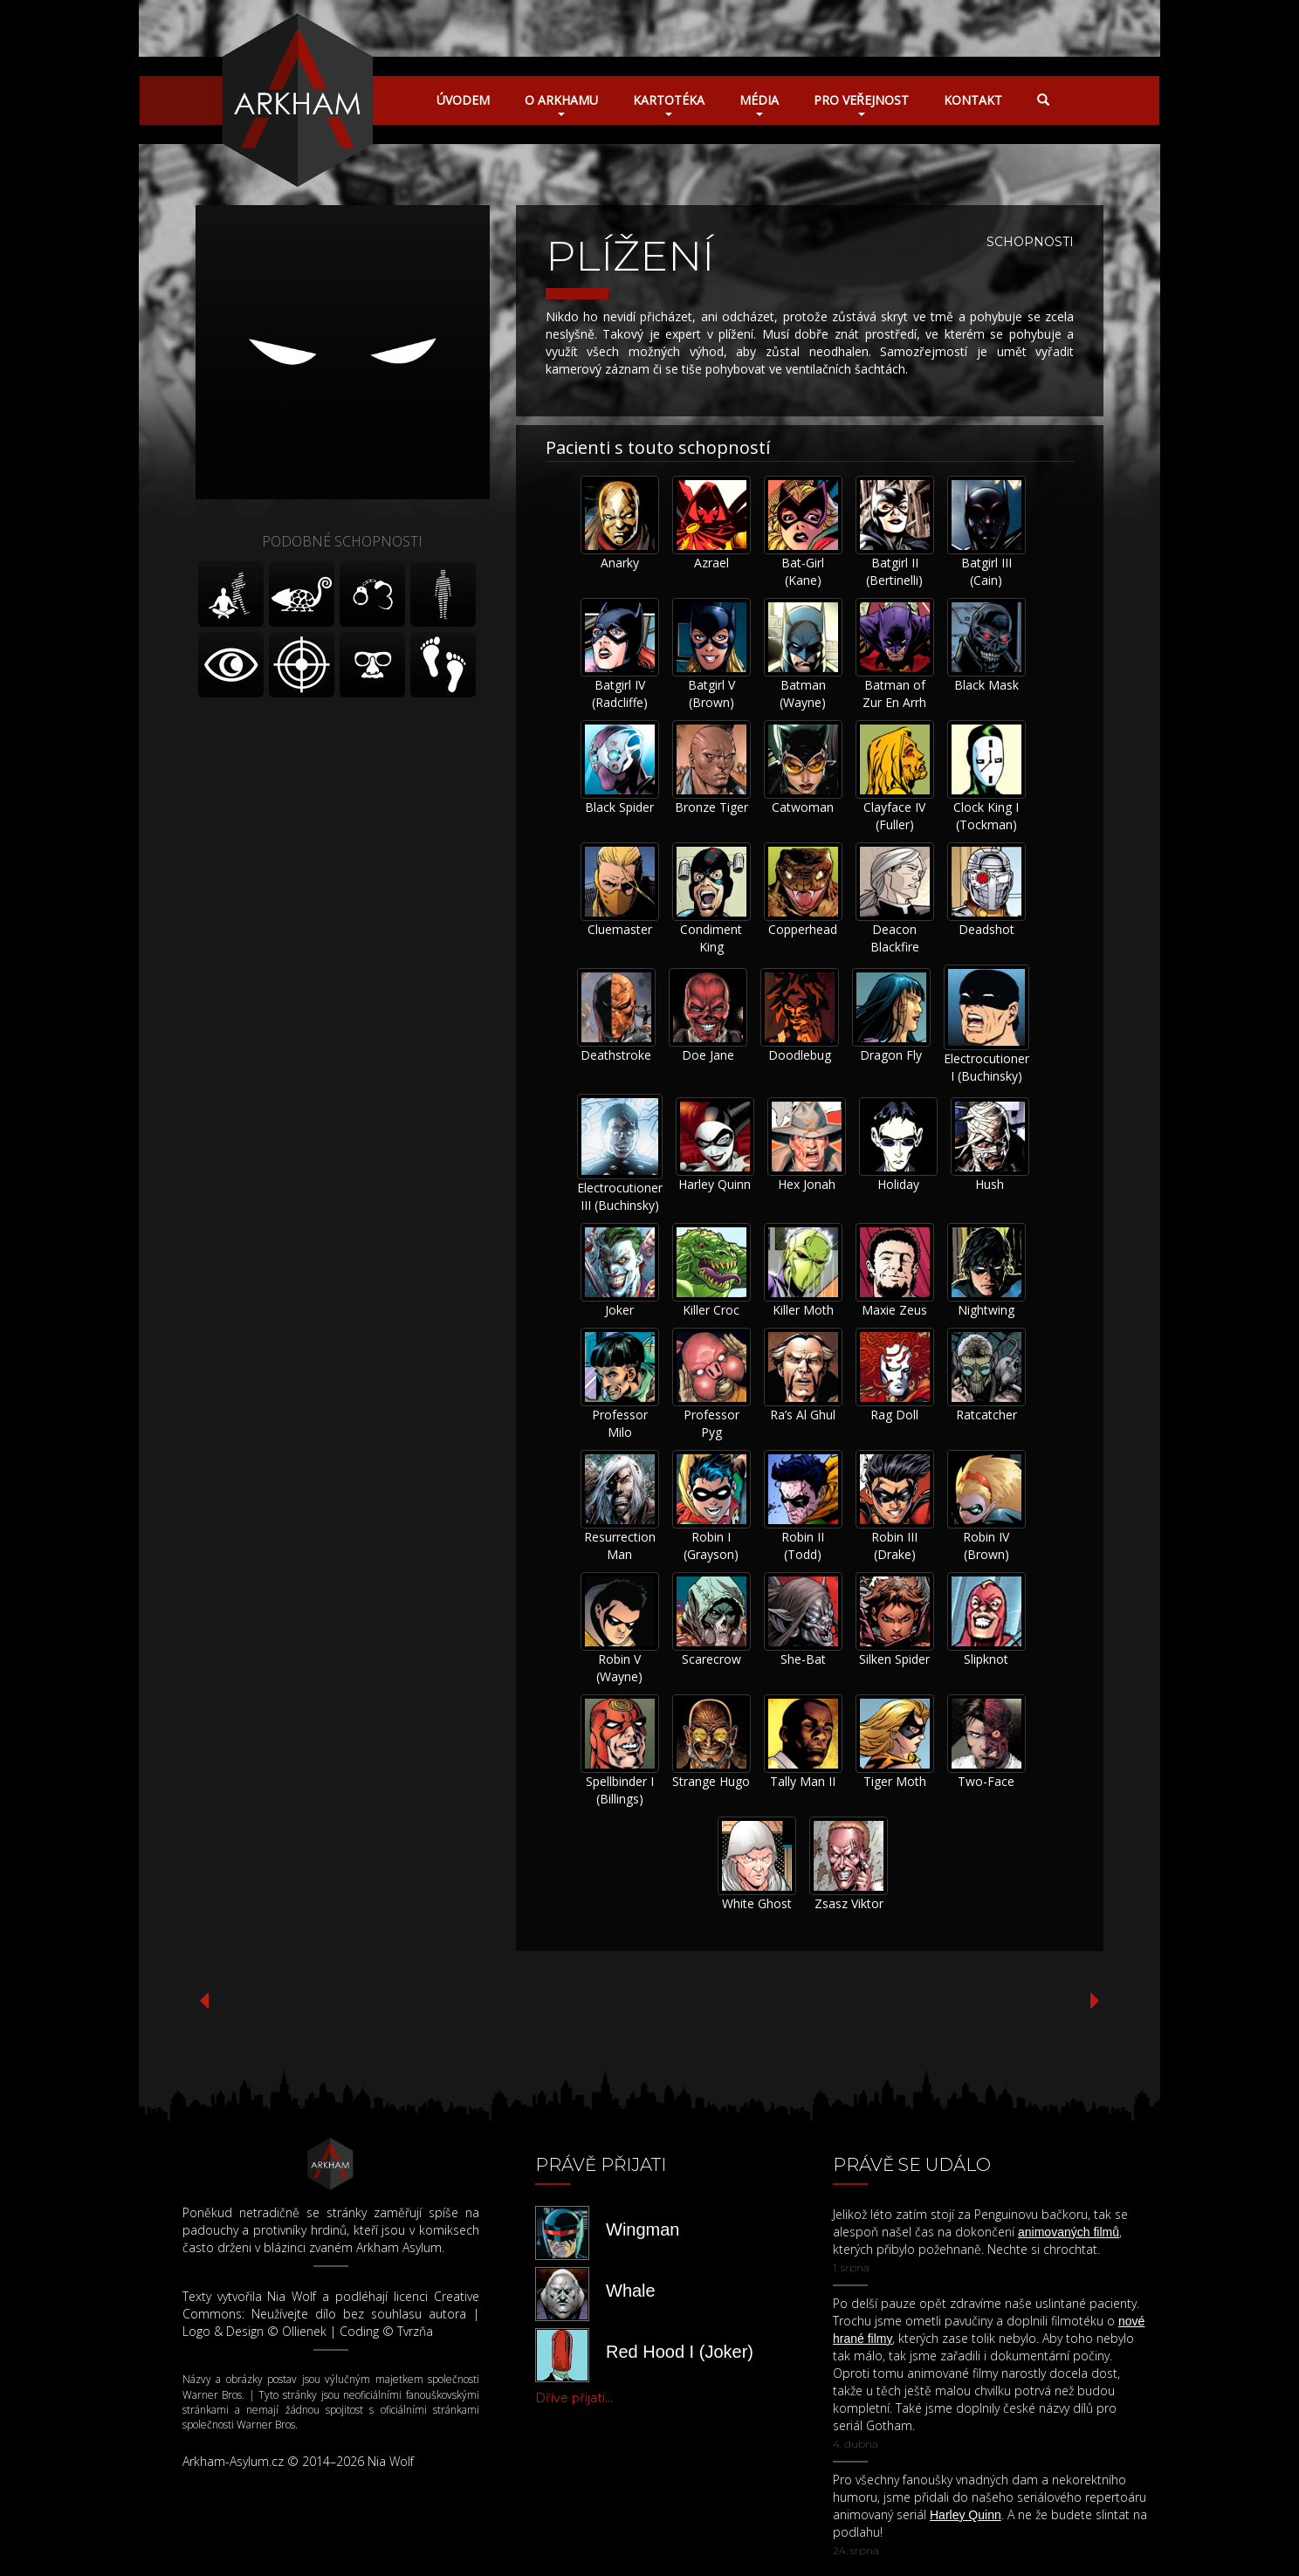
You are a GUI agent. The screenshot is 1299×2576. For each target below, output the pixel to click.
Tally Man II (802, 1781)
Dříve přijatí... (574, 2398)
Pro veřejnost (861, 104)
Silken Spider (894, 1659)
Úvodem (463, 100)
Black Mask (986, 685)
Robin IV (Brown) (986, 1545)
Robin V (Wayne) (619, 1668)
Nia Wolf (291, 2296)
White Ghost (757, 1903)
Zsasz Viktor (848, 1903)
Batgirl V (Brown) (711, 694)
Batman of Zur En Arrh (894, 694)
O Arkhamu (561, 104)
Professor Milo (620, 1423)
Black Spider (619, 807)
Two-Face (986, 1781)
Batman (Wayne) (803, 694)
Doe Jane (708, 1055)
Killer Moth (803, 1310)
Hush (989, 1184)
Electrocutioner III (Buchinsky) (620, 1196)
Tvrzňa (415, 2331)
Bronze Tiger (711, 807)
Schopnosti (1030, 242)
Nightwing (986, 1310)
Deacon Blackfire (894, 938)
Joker (619, 1310)
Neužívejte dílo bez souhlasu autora (358, 2313)
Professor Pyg (711, 1423)
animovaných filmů (1068, 2232)
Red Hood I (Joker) (679, 2351)
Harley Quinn (714, 1184)
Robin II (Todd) (802, 1545)
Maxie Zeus (894, 1310)
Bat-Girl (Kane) (802, 571)
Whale (631, 2290)
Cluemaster (620, 929)
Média (759, 104)
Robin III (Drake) (894, 1545)
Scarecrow (711, 1659)
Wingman (642, 2229)
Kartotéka (668, 104)
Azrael (711, 562)
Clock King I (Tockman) (986, 816)
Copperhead (802, 929)
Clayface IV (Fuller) (894, 816)
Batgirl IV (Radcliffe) (620, 694)
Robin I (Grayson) (711, 1545)
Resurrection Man (620, 1545)
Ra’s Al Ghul (802, 1414)
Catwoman (803, 807)
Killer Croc (711, 1310)
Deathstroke (616, 1055)
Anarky (620, 562)
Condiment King (711, 938)
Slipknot (986, 1659)
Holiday (898, 1184)
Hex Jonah (806, 1184)
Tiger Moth (894, 1781)
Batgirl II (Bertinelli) (894, 571)
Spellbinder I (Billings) (620, 1790)
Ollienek (304, 2331)
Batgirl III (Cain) (986, 571)
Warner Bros (212, 2394)
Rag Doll (894, 1414)
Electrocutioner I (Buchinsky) (986, 1067)
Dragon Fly (891, 1055)
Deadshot (986, 929)
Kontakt (973, 100)
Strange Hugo (711, 1781)
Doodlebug (799, 1055)
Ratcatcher (986, 1414)
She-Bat (803, 1659)
